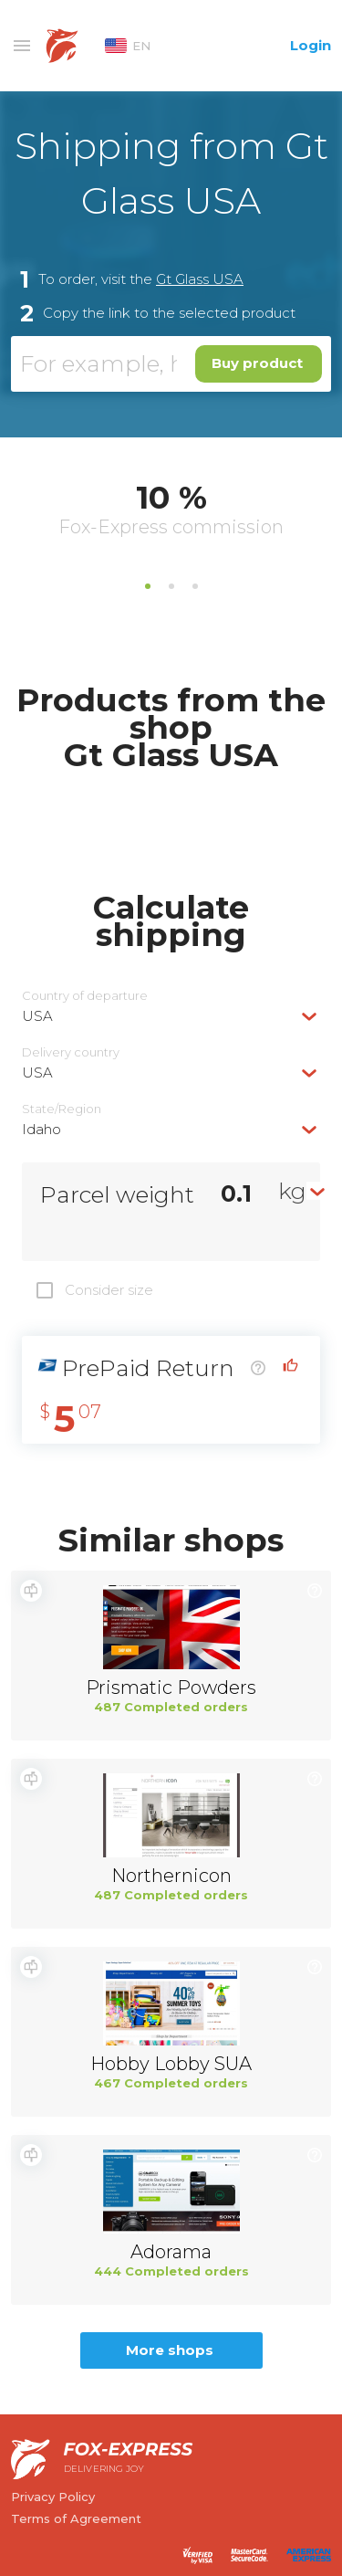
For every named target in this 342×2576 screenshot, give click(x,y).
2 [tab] (171, 586)
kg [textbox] (292, 1190)
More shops (169, 2350)
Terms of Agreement (76, 2518)
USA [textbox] (37, 1016)
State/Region (61, 1109)
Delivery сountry (70, 1052)
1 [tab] (148, 586)
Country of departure (85, 996)
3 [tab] (195, 586)
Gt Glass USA (200, 279)
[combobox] (171, 1016)
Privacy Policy (53, 2496)
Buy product (257, 363)
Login (310, 45)
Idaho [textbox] (41, 1129)
